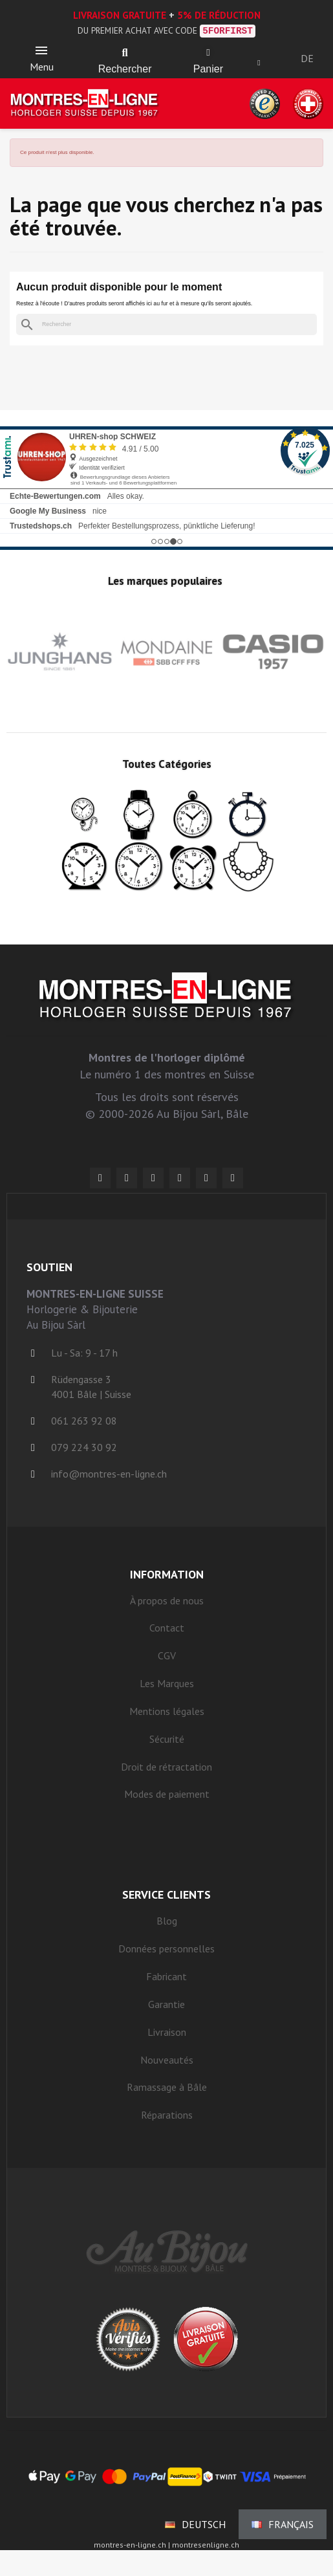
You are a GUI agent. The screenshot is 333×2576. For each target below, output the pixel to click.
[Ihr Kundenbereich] (259, 62)
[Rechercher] (166, 324)
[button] (124, 53)
